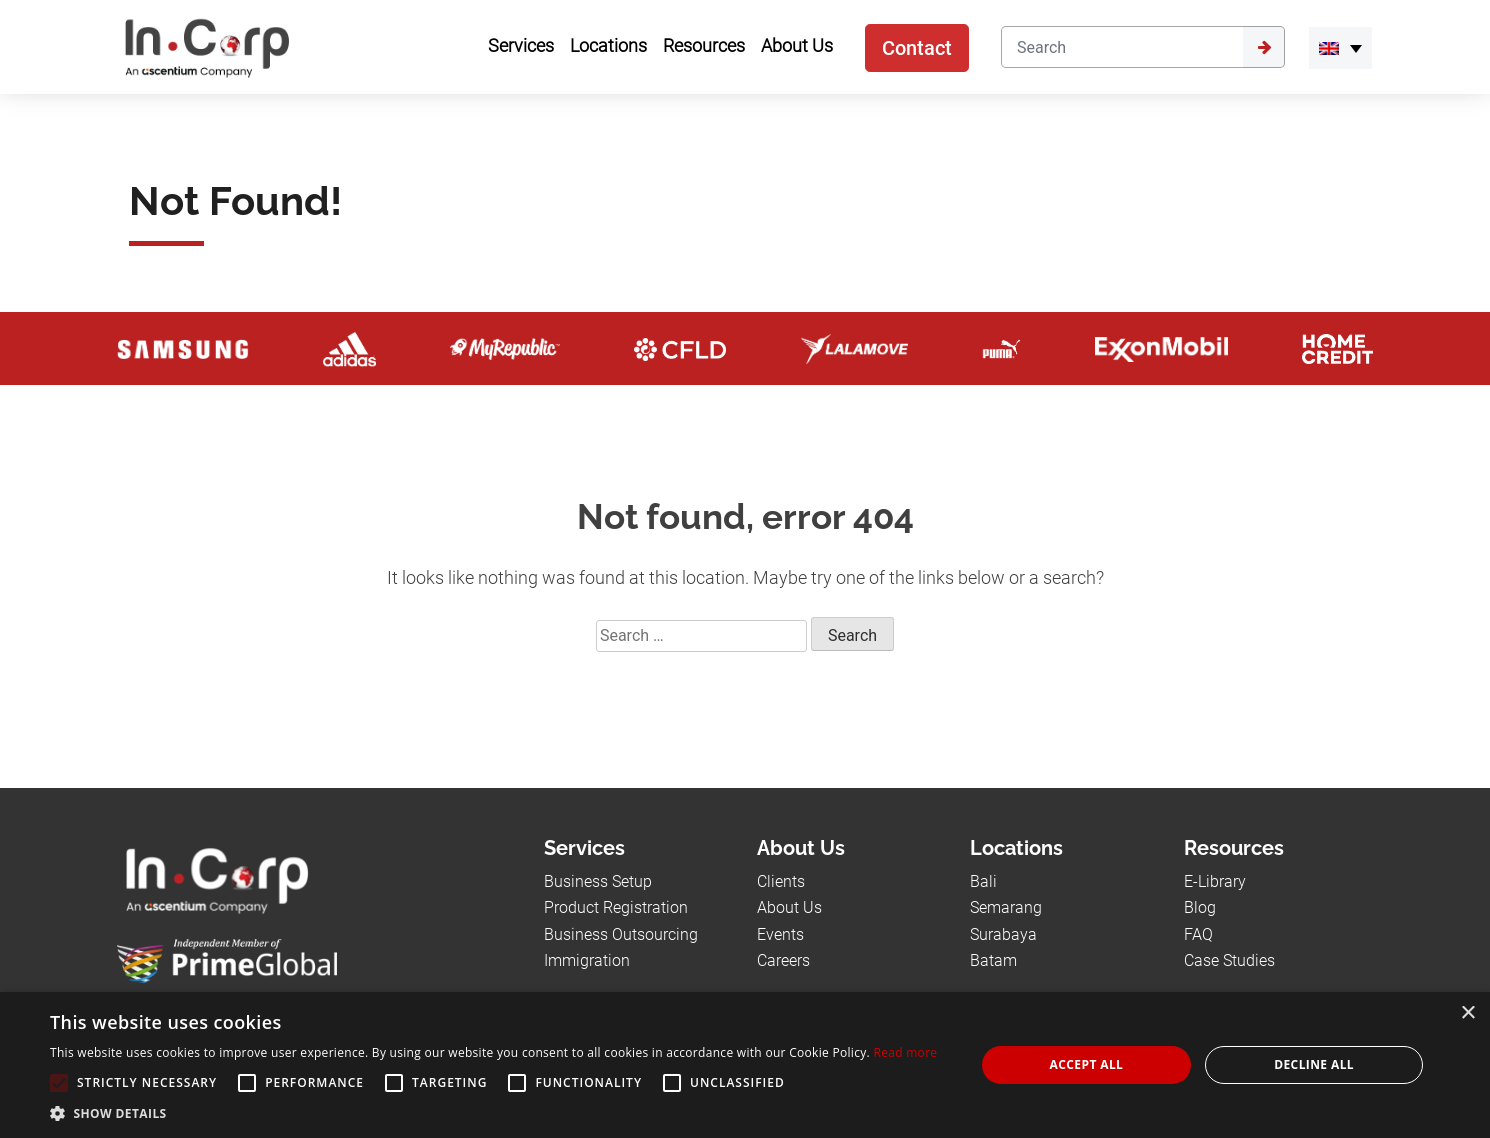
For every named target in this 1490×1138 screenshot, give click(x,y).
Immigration (587, 960)
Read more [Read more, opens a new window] (905, 1052)
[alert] (745, 1065)
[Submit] (1264, 47)
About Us (789, 907)
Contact (917, 48)
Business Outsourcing (621, 934)
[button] (493, 1113)
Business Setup (598, 881)
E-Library (1215, 881)
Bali (983, 881)
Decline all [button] (1314, 1064)
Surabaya (1003, 934)
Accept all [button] (1087, 1064)
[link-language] (1340, 48)
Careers (783, 960)
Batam (993, 960)
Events (780, 934)
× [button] (1467, 1013)
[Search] (1122, 47)
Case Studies (1229, 960)
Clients (781, 881)
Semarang (1006, 907)
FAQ (1198, 934)
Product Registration (616, 907)
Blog (1200, 907)
